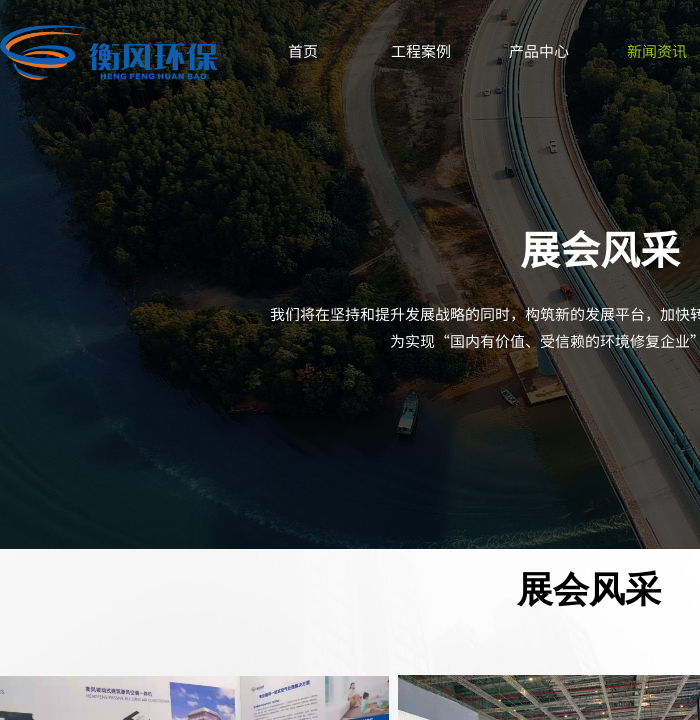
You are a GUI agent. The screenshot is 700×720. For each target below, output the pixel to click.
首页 (303, 50)
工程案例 (421, 50)
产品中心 (539, 50)
